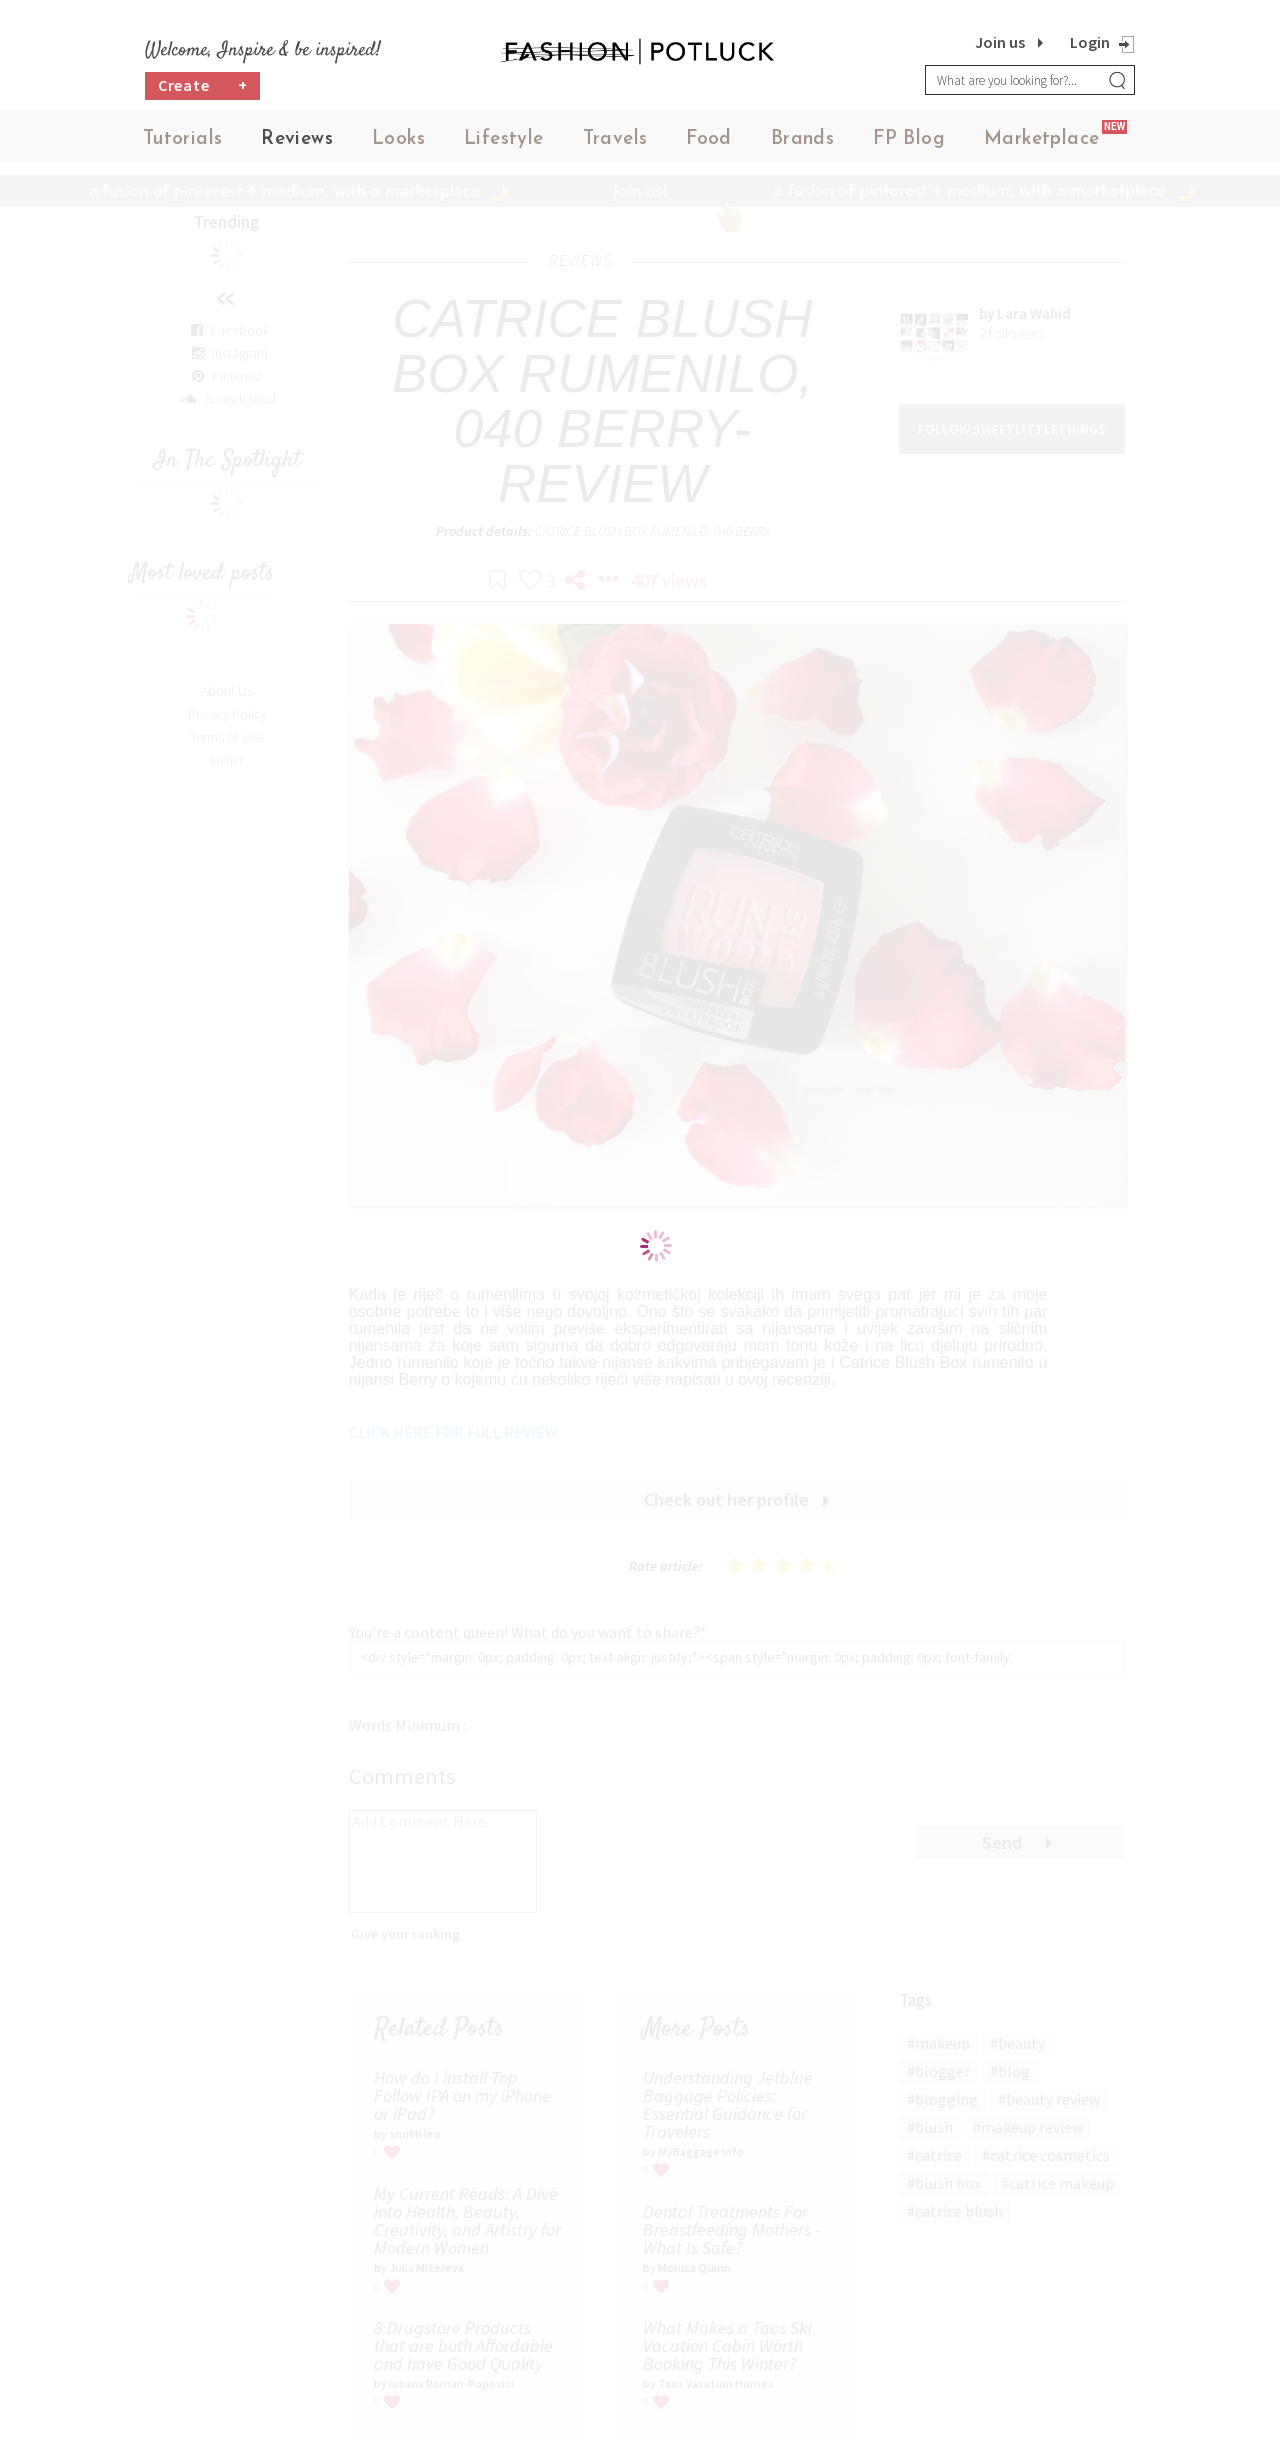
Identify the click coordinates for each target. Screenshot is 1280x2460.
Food (709, 139)
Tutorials (183, 139)
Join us (1000, 42)
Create (203, 85)
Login (1090, 42)
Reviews (297, 139)
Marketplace (1041, 139)
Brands (802, 139)
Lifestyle (504, 139)
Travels (615, 139)
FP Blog (909, 139)
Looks (398, 139)
